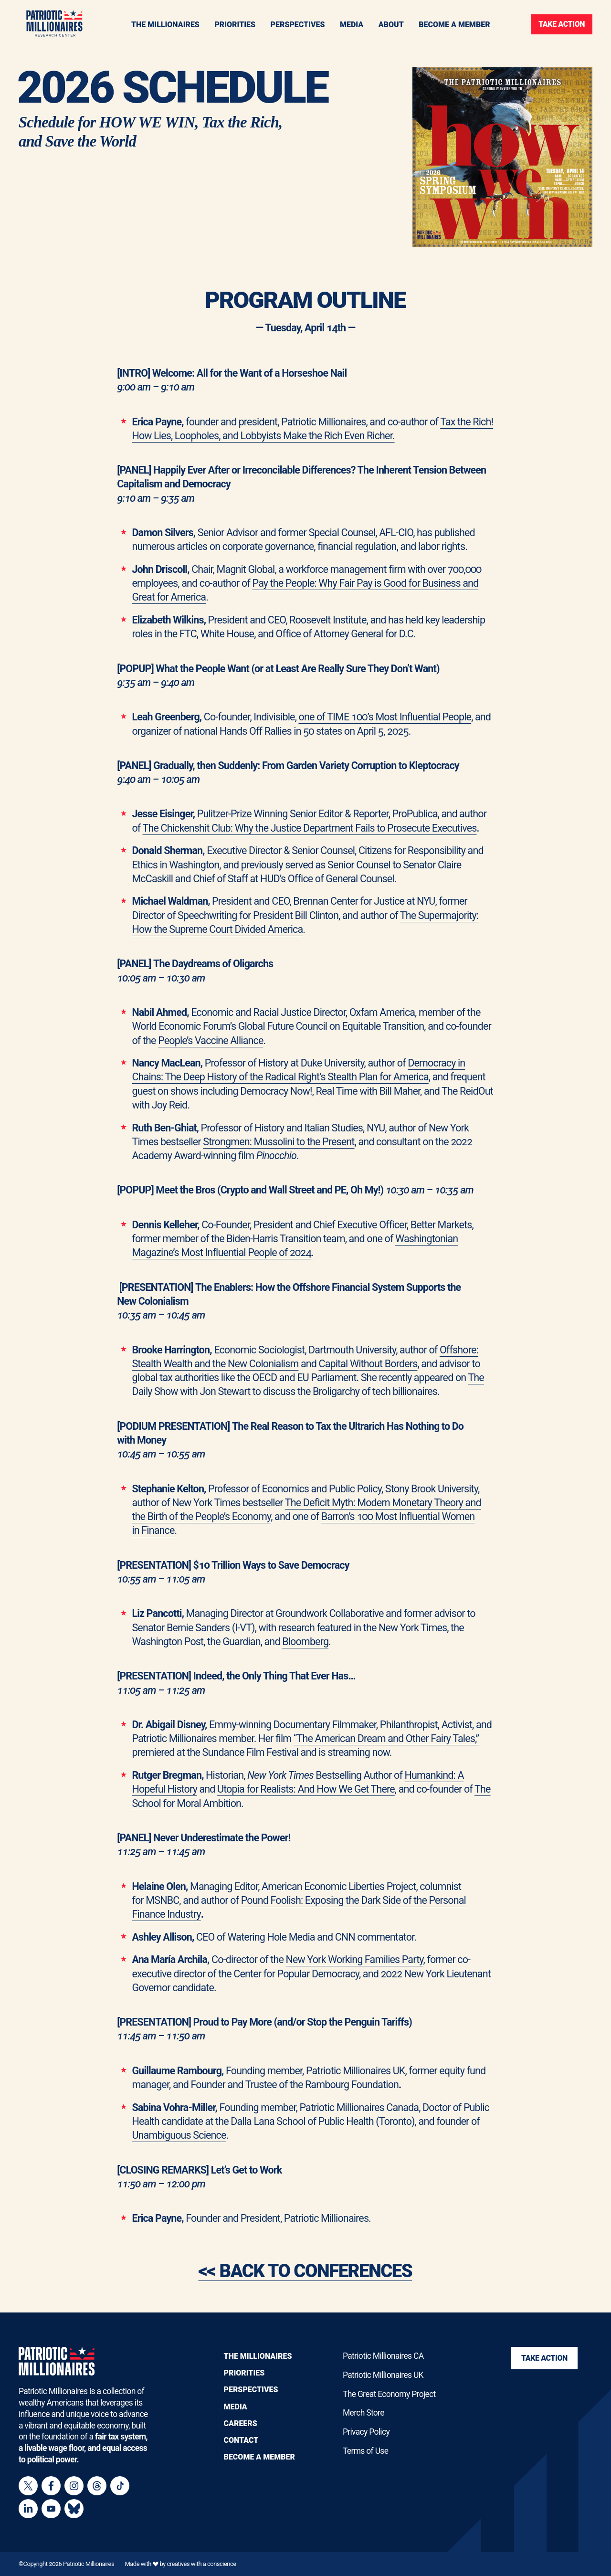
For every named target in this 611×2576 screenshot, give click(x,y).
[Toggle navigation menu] (234, 24)
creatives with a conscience (201, 2563)
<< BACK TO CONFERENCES (305, 2284)
